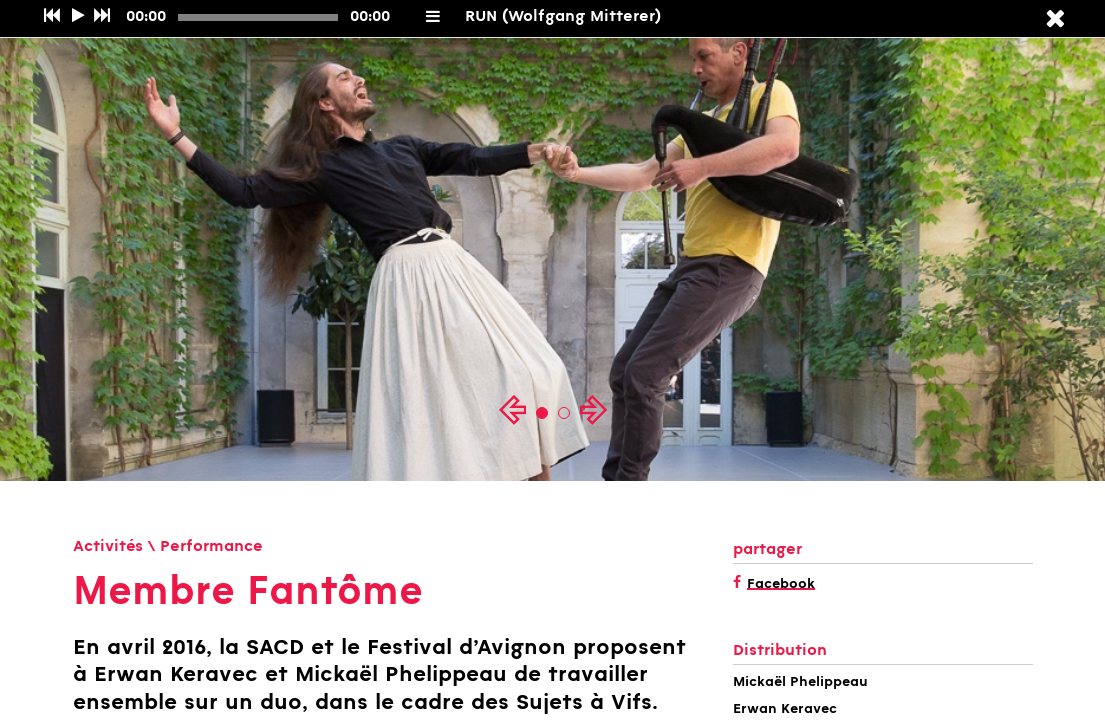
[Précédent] (52, 16)
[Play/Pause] (78, 16)
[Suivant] (102, 16)
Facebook (781, 585)
